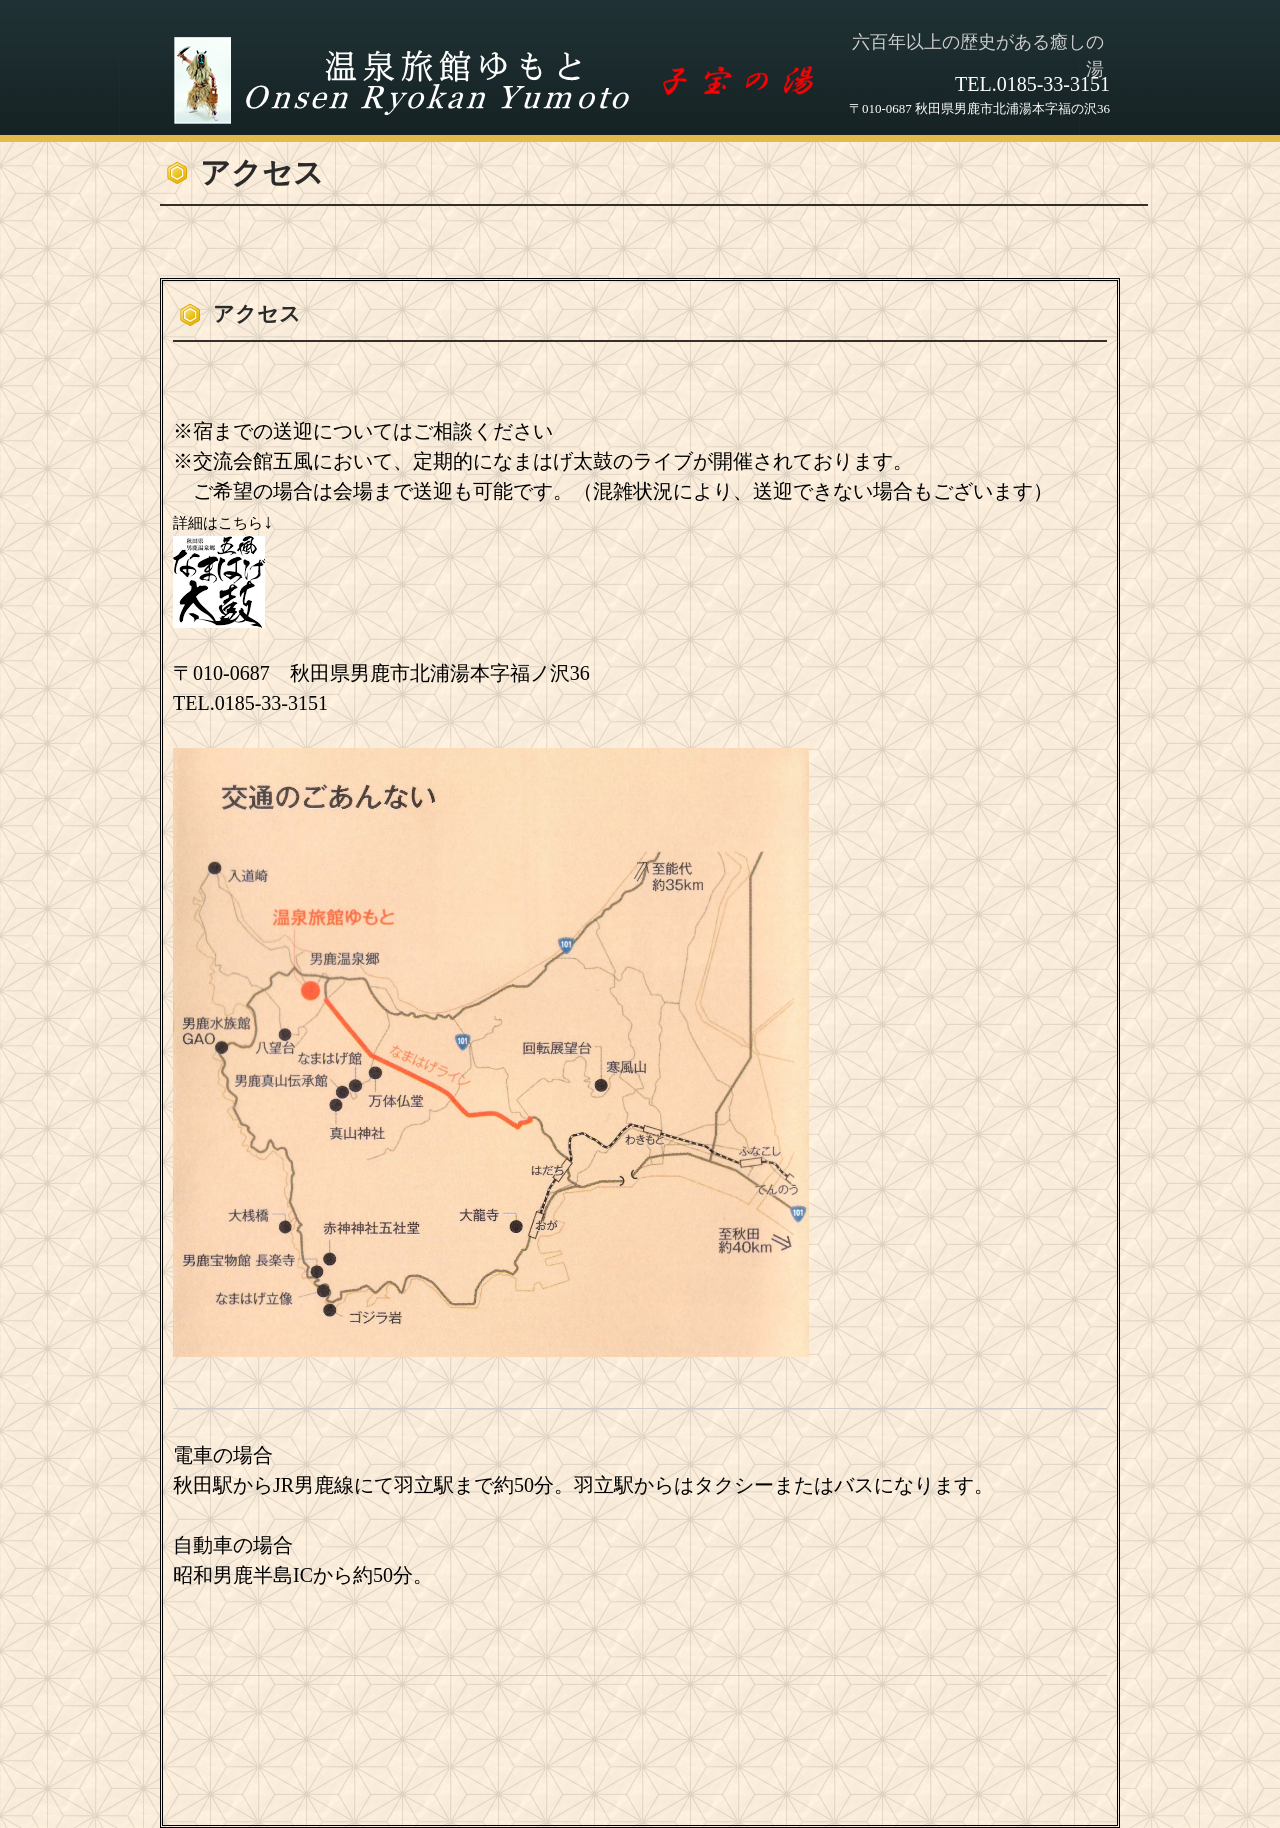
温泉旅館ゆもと (502, 81)
